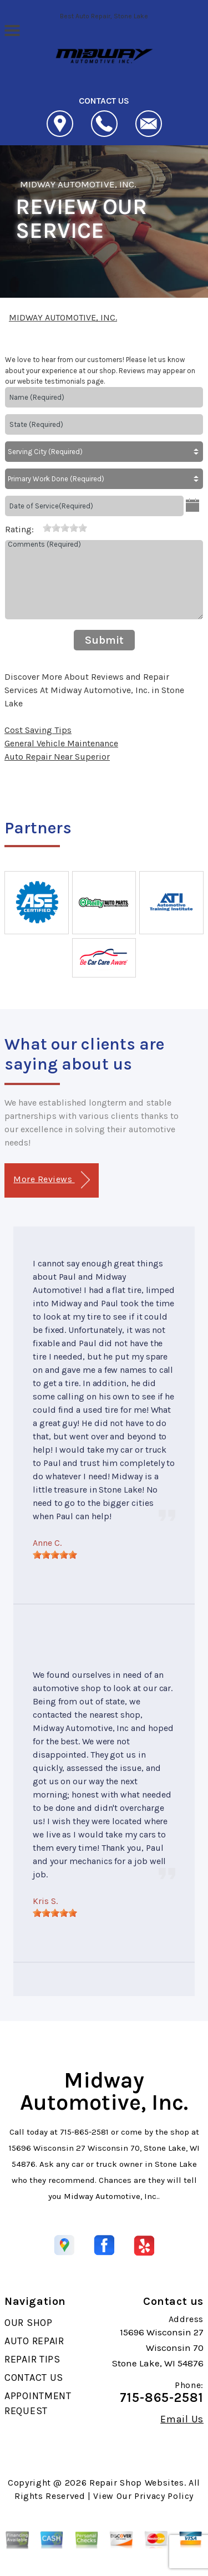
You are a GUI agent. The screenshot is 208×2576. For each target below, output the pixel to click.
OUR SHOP (28, 2323)
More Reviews (51, 1180)
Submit (104, 640)
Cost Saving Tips (38, 730)
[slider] (65, 527)
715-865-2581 (84, 2132)
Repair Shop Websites (136, 2482)
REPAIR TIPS (32, 2359)
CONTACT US (33, 2377)
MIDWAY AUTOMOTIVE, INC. (78, 184)
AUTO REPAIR (34, 2341)
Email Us (182, 2419)
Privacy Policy (164, 2496)
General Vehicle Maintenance (61, 743)
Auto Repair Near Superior (57, 756)
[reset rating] (38, 527)
